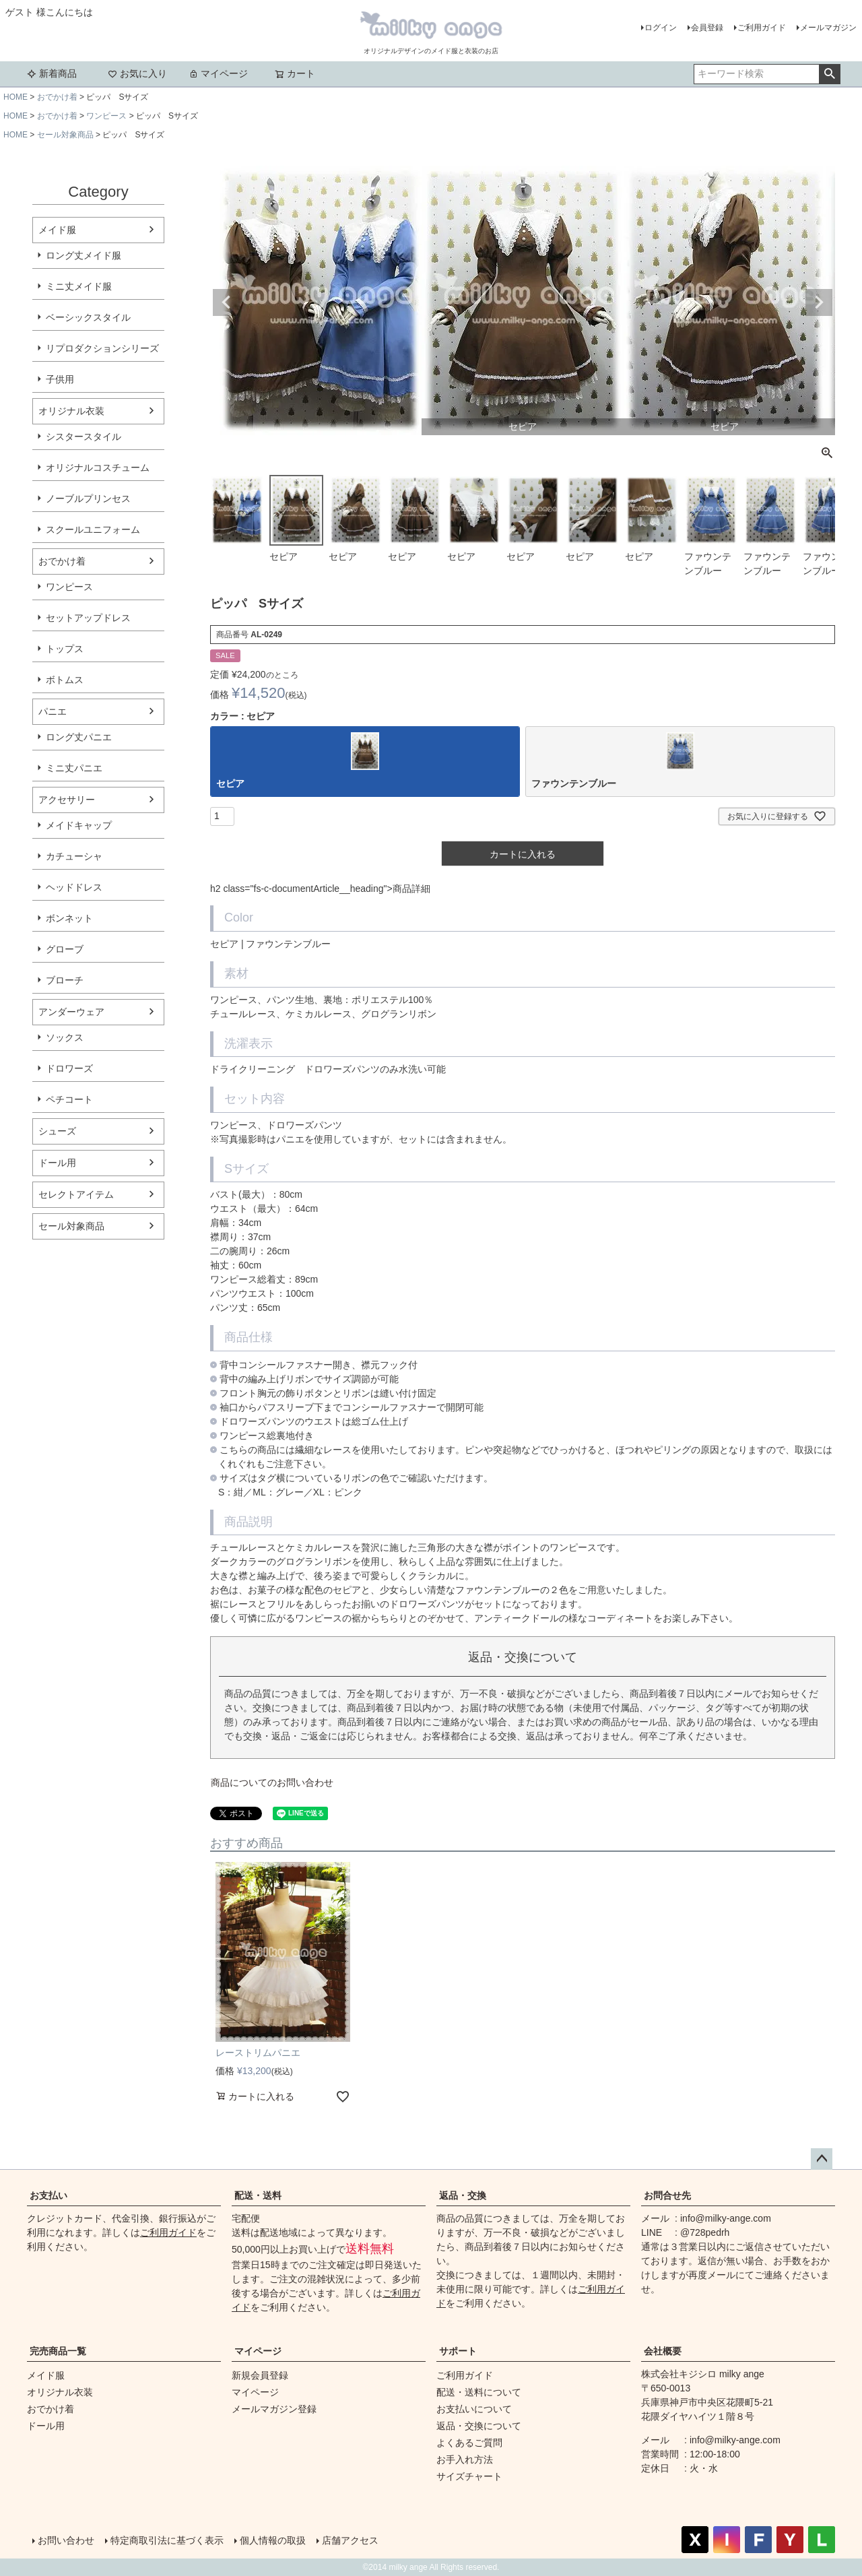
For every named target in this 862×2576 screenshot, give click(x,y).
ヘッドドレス (74, 887)
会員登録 (707, 27)
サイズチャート (469, 2476)
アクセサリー (66, 799)
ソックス (65, 1037)
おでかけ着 (57, 97)
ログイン (660, 27)
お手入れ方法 (464, 2459)
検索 (829, 74)
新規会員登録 (260, 2375)
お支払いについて (474, 2409)
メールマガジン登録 (274, 2409)
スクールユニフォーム (93, 529)
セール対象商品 (65, 134)
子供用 (60, 379)
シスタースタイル (83, 436)
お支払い (48, 2195)
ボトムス (65, 679)
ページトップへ (821, 2159)
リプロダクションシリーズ (102, 348)
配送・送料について (478, 2392)
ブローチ (65, 980)
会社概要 (663, 2351)
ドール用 (57, 1162)
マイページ (218, 73)
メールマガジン (828, 27)
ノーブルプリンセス (88, 498)
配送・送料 (257, 2195)
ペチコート (69, 1099)
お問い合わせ (66, 2540)
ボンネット (69, 918)
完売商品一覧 (58, 2351)
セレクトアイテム (76, 1194)
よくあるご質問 (469, 2442)
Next (818, 302)
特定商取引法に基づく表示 (167, 2540)
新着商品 (52, 73)
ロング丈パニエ (79, 737)
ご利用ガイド (761, 27)
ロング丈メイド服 (83, 255)
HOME (15, 97)
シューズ (57, 1131)
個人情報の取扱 (273, 2540)
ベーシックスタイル (88, 317)
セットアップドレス (88, 617)
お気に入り (137, 73)
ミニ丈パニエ (74, 768)
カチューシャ (74, 856)
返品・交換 (462, 2195)
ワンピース (106, 116)
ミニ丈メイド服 (79, 286)
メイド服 (57, 229)
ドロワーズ (69, 1068)
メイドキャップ (79, 825)
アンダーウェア (71, 1011)
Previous (226, 302)
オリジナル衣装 (71, 411)
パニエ (52, 711)
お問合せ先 (667, 2195)
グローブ (65, 949)
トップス (65, 648)
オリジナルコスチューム (98, 467)
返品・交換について (478, 2425)
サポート (458, 2351)
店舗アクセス (350, 2540)
